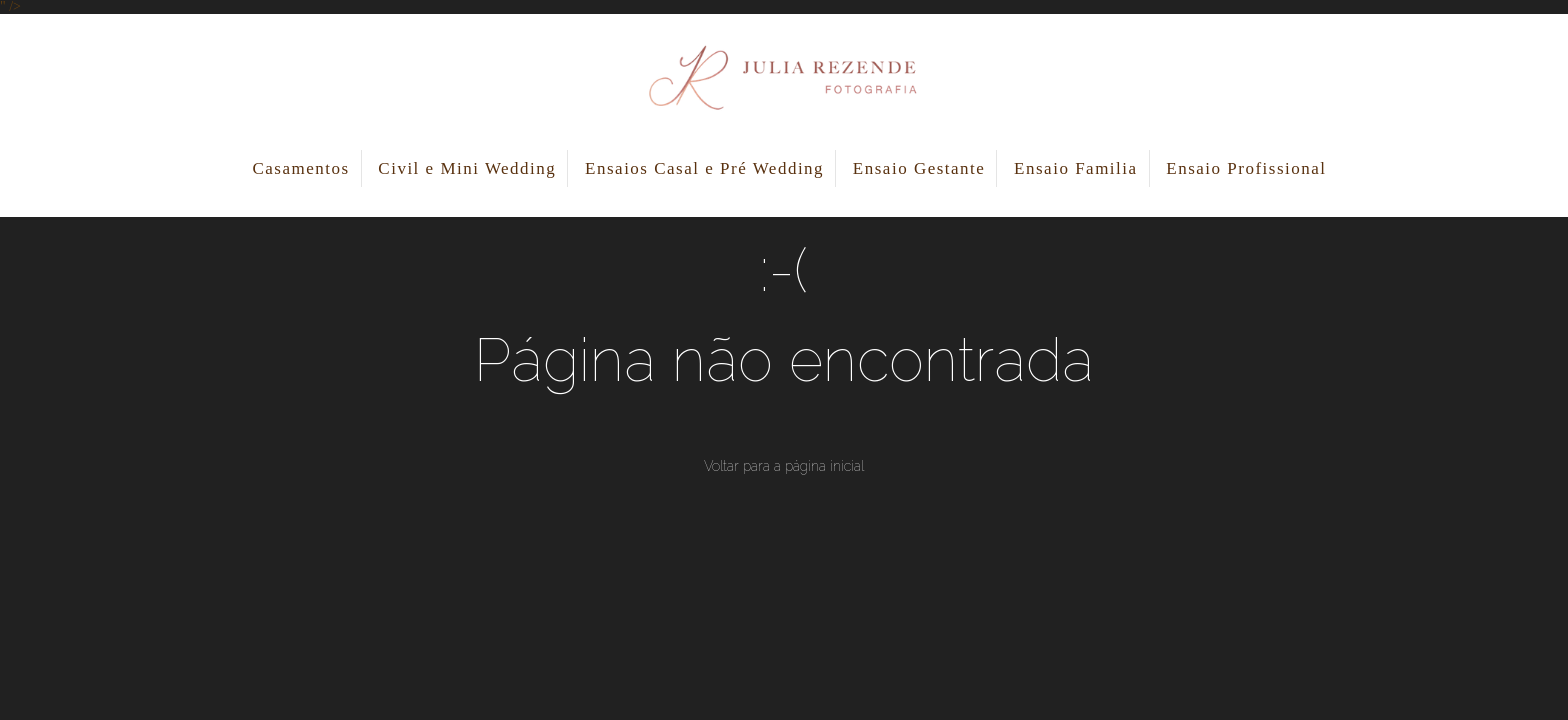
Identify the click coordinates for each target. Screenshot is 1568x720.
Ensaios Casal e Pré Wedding (704, 168)
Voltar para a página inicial (784, 466)
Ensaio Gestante (919, 168)
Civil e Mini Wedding (467, 168)
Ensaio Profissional (1246, 168)
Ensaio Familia (1075, 168)
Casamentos (300, 168)
